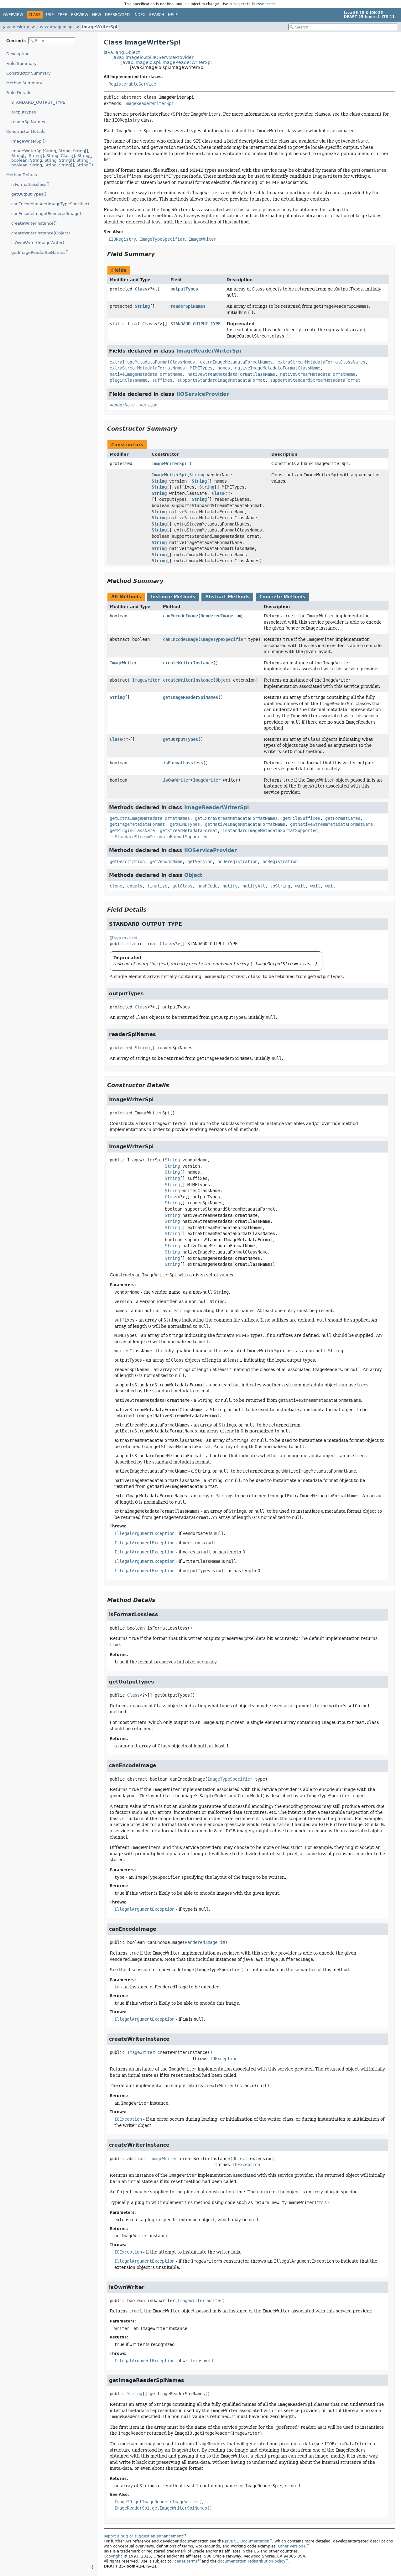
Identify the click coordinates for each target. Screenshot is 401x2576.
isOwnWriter (176, 780)
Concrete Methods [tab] (282, 596)
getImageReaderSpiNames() (40, 252)
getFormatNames (342, 818)
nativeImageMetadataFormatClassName (277, 367)
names (223, 367)
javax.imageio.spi (55, 26)
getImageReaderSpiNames (190, 697)
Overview (13, 15)
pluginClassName (128, 380)
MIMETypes (201, 367)
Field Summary (21, 63)
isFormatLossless (183, 762)
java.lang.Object (122, 52)
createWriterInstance (188, 662)
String (142, 306)
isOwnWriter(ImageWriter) (37, 242)
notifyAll (253, 885)
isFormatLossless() (30, 184)
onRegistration (280, 861)
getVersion (199, 861)
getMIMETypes (185, 824)
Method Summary (24, 83)
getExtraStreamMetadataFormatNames (236, 818)
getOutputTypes (180, 739)
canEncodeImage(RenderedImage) (46, 213)
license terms (264, 4)
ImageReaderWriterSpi (149, 103)
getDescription (127, 861)
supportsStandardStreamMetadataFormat (315, 380)
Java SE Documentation (247, 2541)
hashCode (207, 885)
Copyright (113, 2556)
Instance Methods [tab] (173, 596)
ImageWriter (123, 662)
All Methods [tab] (126, 596)
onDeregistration (237, 861)
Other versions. (292, 2546)
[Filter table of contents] (51, 40)
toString (280, 885)
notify (229, 885)
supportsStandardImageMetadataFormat (221, 380)
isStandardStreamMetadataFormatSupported (158, 836)
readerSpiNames (28, 121)
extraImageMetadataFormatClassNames (152, 361)
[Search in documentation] (343, 27)
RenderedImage (216, 615)
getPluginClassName (132, 830)
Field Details (18, 92)
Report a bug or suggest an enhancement (143, 2536)
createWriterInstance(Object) (40, 233)
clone (116, 885)
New (96, 15)
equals (134, 885)
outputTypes (23, 112)
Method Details (21, 174)
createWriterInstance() (34, 223)
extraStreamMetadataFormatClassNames (321, 361)
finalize (157, 885)
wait (300, 885)
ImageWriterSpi (99, 26)
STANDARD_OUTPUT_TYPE (38, 102)
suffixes (162, 380)
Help (173, 15)
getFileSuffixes (301, 818)
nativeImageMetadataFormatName (146, 374)
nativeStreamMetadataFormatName (317, 374)
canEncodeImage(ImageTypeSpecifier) (50, 204)
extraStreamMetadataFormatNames (147, 367)
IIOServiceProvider (202, 394)
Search (156, 15)
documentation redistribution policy (251, 2561)
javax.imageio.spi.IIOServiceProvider (153, 57)
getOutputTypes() (28, 194)
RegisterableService (132, 83)
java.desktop (16, 26)
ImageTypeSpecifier (223, 639)
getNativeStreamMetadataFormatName (331, 824)
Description (17, 53)
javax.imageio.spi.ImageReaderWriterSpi (166, 62)
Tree (62, 15)
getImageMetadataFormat (137, 824)
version (148, 404)
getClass (182, 885)
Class (141, 288)
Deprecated (117, 15)
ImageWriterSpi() (28, 141)
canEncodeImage (180, 615)
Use (50, 15)
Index (139, 15)
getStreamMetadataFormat (188, 830)
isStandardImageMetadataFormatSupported (270, 830)
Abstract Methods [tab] (227, 596)
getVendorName (166, 861)
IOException (223, 2058)
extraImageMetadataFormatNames (236, 361)
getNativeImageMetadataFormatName (245, 824)
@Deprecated (123, 937)
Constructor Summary (28, 73)
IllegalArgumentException (144, 1533)
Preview (79, 15)
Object (223, 680)
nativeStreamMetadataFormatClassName (231, 374)
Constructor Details (25, 131)
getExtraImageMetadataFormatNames (150, 818)
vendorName (122, 404)
